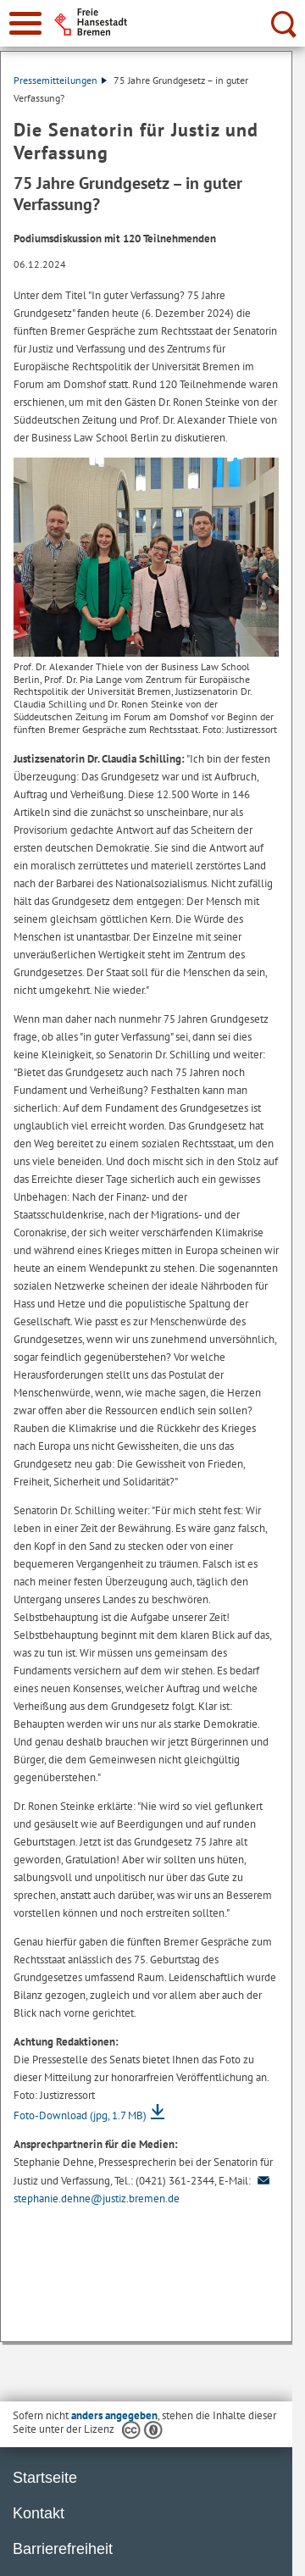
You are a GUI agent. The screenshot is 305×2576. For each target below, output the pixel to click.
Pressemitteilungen (60, 80)
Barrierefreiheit (63, 2548)
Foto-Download (80, 2115)
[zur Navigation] (25, 23)
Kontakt (38, 2513)
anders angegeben (114, 2415)
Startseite (45, 2477)
